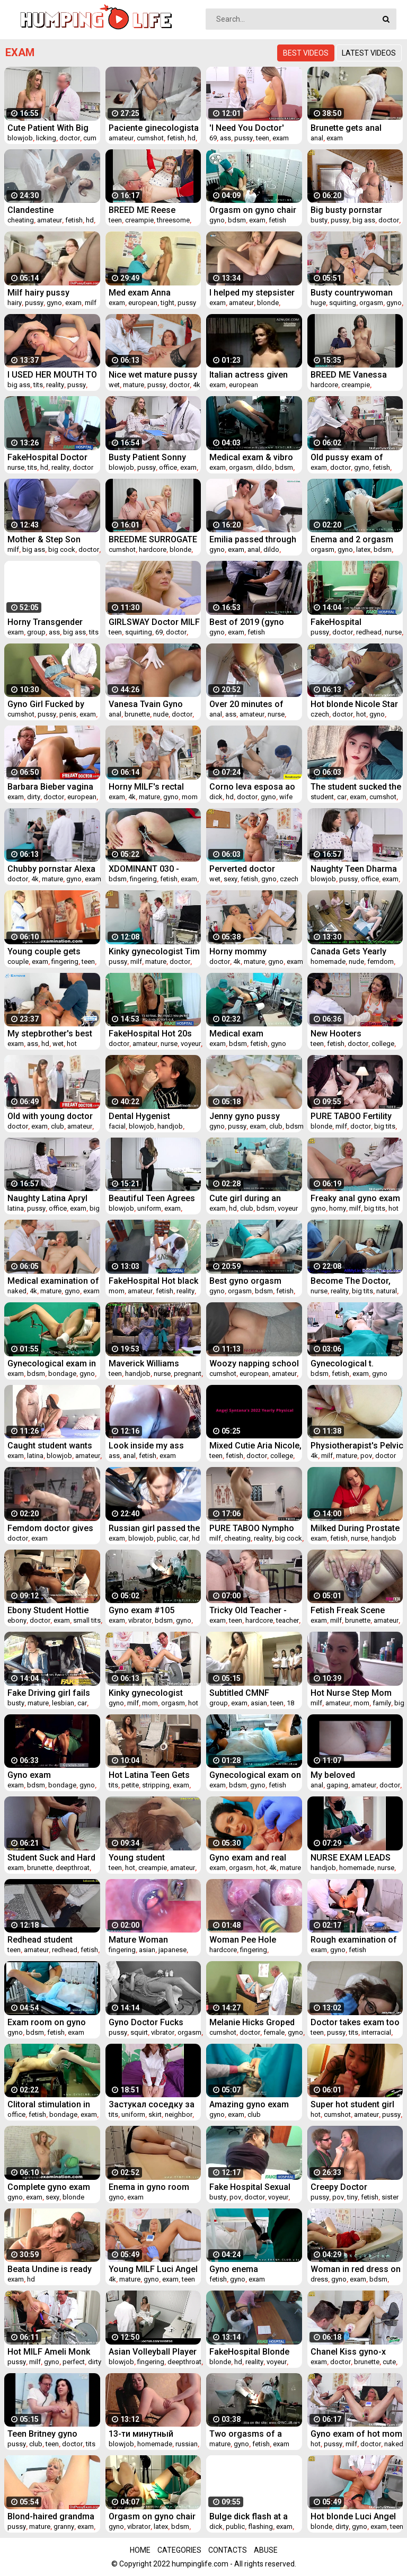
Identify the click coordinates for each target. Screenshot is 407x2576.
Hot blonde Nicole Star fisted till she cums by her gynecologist (354, 704)
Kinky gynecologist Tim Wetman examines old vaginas (154, 951)
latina (15, 1208)
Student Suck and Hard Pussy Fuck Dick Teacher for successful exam (53, 1858)
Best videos (306, 53)
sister (390, 2197)
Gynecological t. (342, 1363)
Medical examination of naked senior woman (53, 1281)
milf (90, 303)
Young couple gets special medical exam (49, 951)
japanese (172, 1950)
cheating (20, 220)
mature (133, 385)
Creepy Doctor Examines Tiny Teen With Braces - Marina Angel (351, 2187)
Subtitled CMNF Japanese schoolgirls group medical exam (251, 1693)
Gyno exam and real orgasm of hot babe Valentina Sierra (248, 1858)
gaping (337, 1785)
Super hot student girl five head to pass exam (355, 2104)
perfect (74, 2362)
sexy (230, 879)
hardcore (324, 385)
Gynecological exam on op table (255, 1775)
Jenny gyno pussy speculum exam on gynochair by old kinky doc (252, 1116)
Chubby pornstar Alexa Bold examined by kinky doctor (52, 869)
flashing (260, 2526)
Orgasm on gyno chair (252, 210)
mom (190, 797)
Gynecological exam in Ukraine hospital (51, 1363)
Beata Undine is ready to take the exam (49, 2269)
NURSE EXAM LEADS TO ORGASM (351, 1858)
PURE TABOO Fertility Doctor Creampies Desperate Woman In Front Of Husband (351, 1116)
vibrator (140, 1620)
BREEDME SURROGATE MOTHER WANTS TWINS (153, 539)
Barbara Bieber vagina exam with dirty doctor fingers (50, 787)
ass (225, 138)
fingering (143, 879)
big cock (61, 549)
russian (186, 2444)
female (274, 2032)
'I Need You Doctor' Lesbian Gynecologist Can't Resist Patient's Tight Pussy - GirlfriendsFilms (251, 128)
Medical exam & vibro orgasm (251, 457)
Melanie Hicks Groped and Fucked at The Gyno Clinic (252, 2022)
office (168, 467)
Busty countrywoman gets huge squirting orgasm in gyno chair (352, 293)
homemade (328, 961)
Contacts (227, 2550)
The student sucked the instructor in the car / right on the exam (356, 787)
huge (318, 303)
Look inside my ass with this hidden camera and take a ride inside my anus (155, 1446)
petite (130, 1785)
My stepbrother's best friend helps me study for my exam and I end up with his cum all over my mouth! (53, 1033)
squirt (139, 2032)
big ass (363, 220)
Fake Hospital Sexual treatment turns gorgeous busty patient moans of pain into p (254, 2187)
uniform (149, 1208)
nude (161, 714)
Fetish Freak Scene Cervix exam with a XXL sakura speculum (356, 1610)
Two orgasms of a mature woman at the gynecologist (250, 2434)
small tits (87, 1620)
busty (319, 220)
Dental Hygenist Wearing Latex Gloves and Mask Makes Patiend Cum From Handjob (151, 1116)
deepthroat (73, 1868)
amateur (121, 138)
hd (192, 138)
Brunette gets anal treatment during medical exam (346, 128)
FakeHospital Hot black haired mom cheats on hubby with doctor (153, 1281)
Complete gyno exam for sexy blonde (48, 2187)
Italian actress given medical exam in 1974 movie (251, 375)
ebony (16, 1620)
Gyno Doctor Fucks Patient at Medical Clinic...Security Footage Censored (146, 2022)
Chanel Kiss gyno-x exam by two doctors (351, 2352)
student (322, 797)
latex (363, 549)
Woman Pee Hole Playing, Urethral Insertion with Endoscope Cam (242, 1940)
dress (319, 2279)
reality (55, 385)
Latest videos (369, 53)
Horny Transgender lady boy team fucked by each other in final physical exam (49, 622)
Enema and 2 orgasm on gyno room (352, 539)
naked (16, 1291)
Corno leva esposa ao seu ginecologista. (252, 787)
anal (317, 138)
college (382, 1044)
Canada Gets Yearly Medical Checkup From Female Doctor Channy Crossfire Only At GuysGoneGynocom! (355, 951)
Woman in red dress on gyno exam (356, 2269)
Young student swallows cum (137, 1858)
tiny (352, 2197)
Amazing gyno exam (249, 2104)
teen (262, 138)
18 (290, 1703)
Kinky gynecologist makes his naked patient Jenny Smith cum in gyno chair (147, 1693)
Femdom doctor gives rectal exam (50, 1528)
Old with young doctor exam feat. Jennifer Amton (50, 1116)
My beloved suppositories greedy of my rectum (352, 1775)
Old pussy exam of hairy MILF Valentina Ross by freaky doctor (354, 457)
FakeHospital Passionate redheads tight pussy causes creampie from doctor (354, 622)
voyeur (191, 1044)
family (382, 1703)
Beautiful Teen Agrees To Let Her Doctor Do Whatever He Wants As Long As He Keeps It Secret (153, 1198)
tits (38, 385)
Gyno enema (233, 2269)
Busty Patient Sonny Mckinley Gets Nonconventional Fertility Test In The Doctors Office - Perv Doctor (150, 457)
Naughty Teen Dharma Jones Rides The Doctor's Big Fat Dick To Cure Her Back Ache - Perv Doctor (355, 869)
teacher (287, 1620)
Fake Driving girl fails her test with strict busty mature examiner (51, 1693)
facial (117, 1126)
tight (167, 303)
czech (320, 714)
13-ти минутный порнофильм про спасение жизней (144, 2434)
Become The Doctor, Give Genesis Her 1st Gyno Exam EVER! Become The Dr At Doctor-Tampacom (351, 1281)
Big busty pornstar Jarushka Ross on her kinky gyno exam (353, 210)
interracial (376, 2032)
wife (286, 797)
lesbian (63, 1703)
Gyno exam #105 (141, 1610)
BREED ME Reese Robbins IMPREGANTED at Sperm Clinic (154, 210)
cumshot (150, 138)
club (57, 1126)
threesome (173, 220)
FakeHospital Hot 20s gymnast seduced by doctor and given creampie (150, 1033)
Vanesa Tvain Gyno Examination (146, 704)
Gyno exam (29, 1775)
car (342, 797)
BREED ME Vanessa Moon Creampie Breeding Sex (349, 375)
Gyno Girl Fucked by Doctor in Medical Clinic (53, 704)
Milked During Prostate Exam (355, 1528)
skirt (155, 2114)
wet (114, 385)
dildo (264, 467)
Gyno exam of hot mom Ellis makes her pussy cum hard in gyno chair (356, 2434)
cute (389, 2362)
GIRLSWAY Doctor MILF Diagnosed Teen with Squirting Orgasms (154, 622)
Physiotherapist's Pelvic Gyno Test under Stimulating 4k (357, 1446)
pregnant (187, 1374)
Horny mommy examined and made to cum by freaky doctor (253, 951)
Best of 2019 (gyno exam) (246, 622)
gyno (217, 220)
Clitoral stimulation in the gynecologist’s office (48, 2104)
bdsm (237, 220)
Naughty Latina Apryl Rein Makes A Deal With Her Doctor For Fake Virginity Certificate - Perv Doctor (53, 1198)
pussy (243, 138)
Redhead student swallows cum (40, 1940)
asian (259, 1703)
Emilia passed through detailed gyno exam (252, 539)
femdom (380, 961)
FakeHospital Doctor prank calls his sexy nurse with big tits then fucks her (51, 457)
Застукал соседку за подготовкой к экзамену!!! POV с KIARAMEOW (151, 2104)
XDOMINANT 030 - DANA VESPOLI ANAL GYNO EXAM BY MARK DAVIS (151, 869)
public (166, 1538)
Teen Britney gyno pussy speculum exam (50, 2434)
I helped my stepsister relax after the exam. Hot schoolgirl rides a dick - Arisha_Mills (252, 293)
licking (46, 138)
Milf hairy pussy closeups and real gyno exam (53, 293)
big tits (384, 1126)
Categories (179, 2550)
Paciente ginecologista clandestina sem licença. (154, 128)
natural (386, 1291)
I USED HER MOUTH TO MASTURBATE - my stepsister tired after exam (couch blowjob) (52, 375)
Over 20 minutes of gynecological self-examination (247, 704)
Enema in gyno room (149, 2187)
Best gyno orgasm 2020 (245, 1281)
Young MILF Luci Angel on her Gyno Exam (153, 2269)
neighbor (178, 2114)
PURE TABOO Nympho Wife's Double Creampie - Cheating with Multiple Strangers (254, 1528)
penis (67, 714)
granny (64, 2526)
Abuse (266, 2550)
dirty (33, 797)
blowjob (20, 138)
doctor (69, 138)
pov (366, 1456)
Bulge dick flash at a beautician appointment (254, 2516)
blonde (268, 303)
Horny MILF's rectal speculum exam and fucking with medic (148, 787)
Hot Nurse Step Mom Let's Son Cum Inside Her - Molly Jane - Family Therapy (351, 1693)
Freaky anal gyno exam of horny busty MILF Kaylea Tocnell (355, 1198)
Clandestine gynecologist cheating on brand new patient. (51, 210)
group (36, 632)
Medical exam (236, 1033)
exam (280, 138)
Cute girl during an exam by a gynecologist (255, 1198)
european (142, 303)
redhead (369, 632)
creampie (139, 220)
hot (361, 714)
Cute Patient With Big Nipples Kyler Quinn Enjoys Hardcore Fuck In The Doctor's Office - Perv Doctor (52, 128)
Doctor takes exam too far (355, 2022)
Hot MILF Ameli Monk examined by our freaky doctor (53, 2352)
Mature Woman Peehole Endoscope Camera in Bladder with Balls (153, 1940)
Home (140, 2550)
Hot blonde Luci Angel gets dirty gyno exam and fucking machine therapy (353, 2516)
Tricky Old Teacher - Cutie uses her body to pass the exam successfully (253, 1610)
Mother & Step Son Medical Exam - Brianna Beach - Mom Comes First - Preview (53, 539)
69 (213, 138)
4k (196, 385)
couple (18, 961)
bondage (62, 1374)
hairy (14, 303)
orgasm (371, 303)
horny (337, 1208)
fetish (175, 138)
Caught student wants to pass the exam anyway (49, 1446)
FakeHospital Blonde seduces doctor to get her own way (252, 2352)
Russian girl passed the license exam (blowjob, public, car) (154, 1528)
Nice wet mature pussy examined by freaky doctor (153, 375)
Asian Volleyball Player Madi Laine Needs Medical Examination (153, 2352)
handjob (170, 1126)
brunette (137, 714)
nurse (15, 467)
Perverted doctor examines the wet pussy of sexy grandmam (243, 869)
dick (216, 797)
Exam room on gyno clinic (46, 2022)
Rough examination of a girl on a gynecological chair (354, 1940)
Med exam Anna (140, 293)
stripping (156, 1785)
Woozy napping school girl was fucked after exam (254, 1363)
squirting (342, 303)
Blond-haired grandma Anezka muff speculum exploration (52, 2516)
